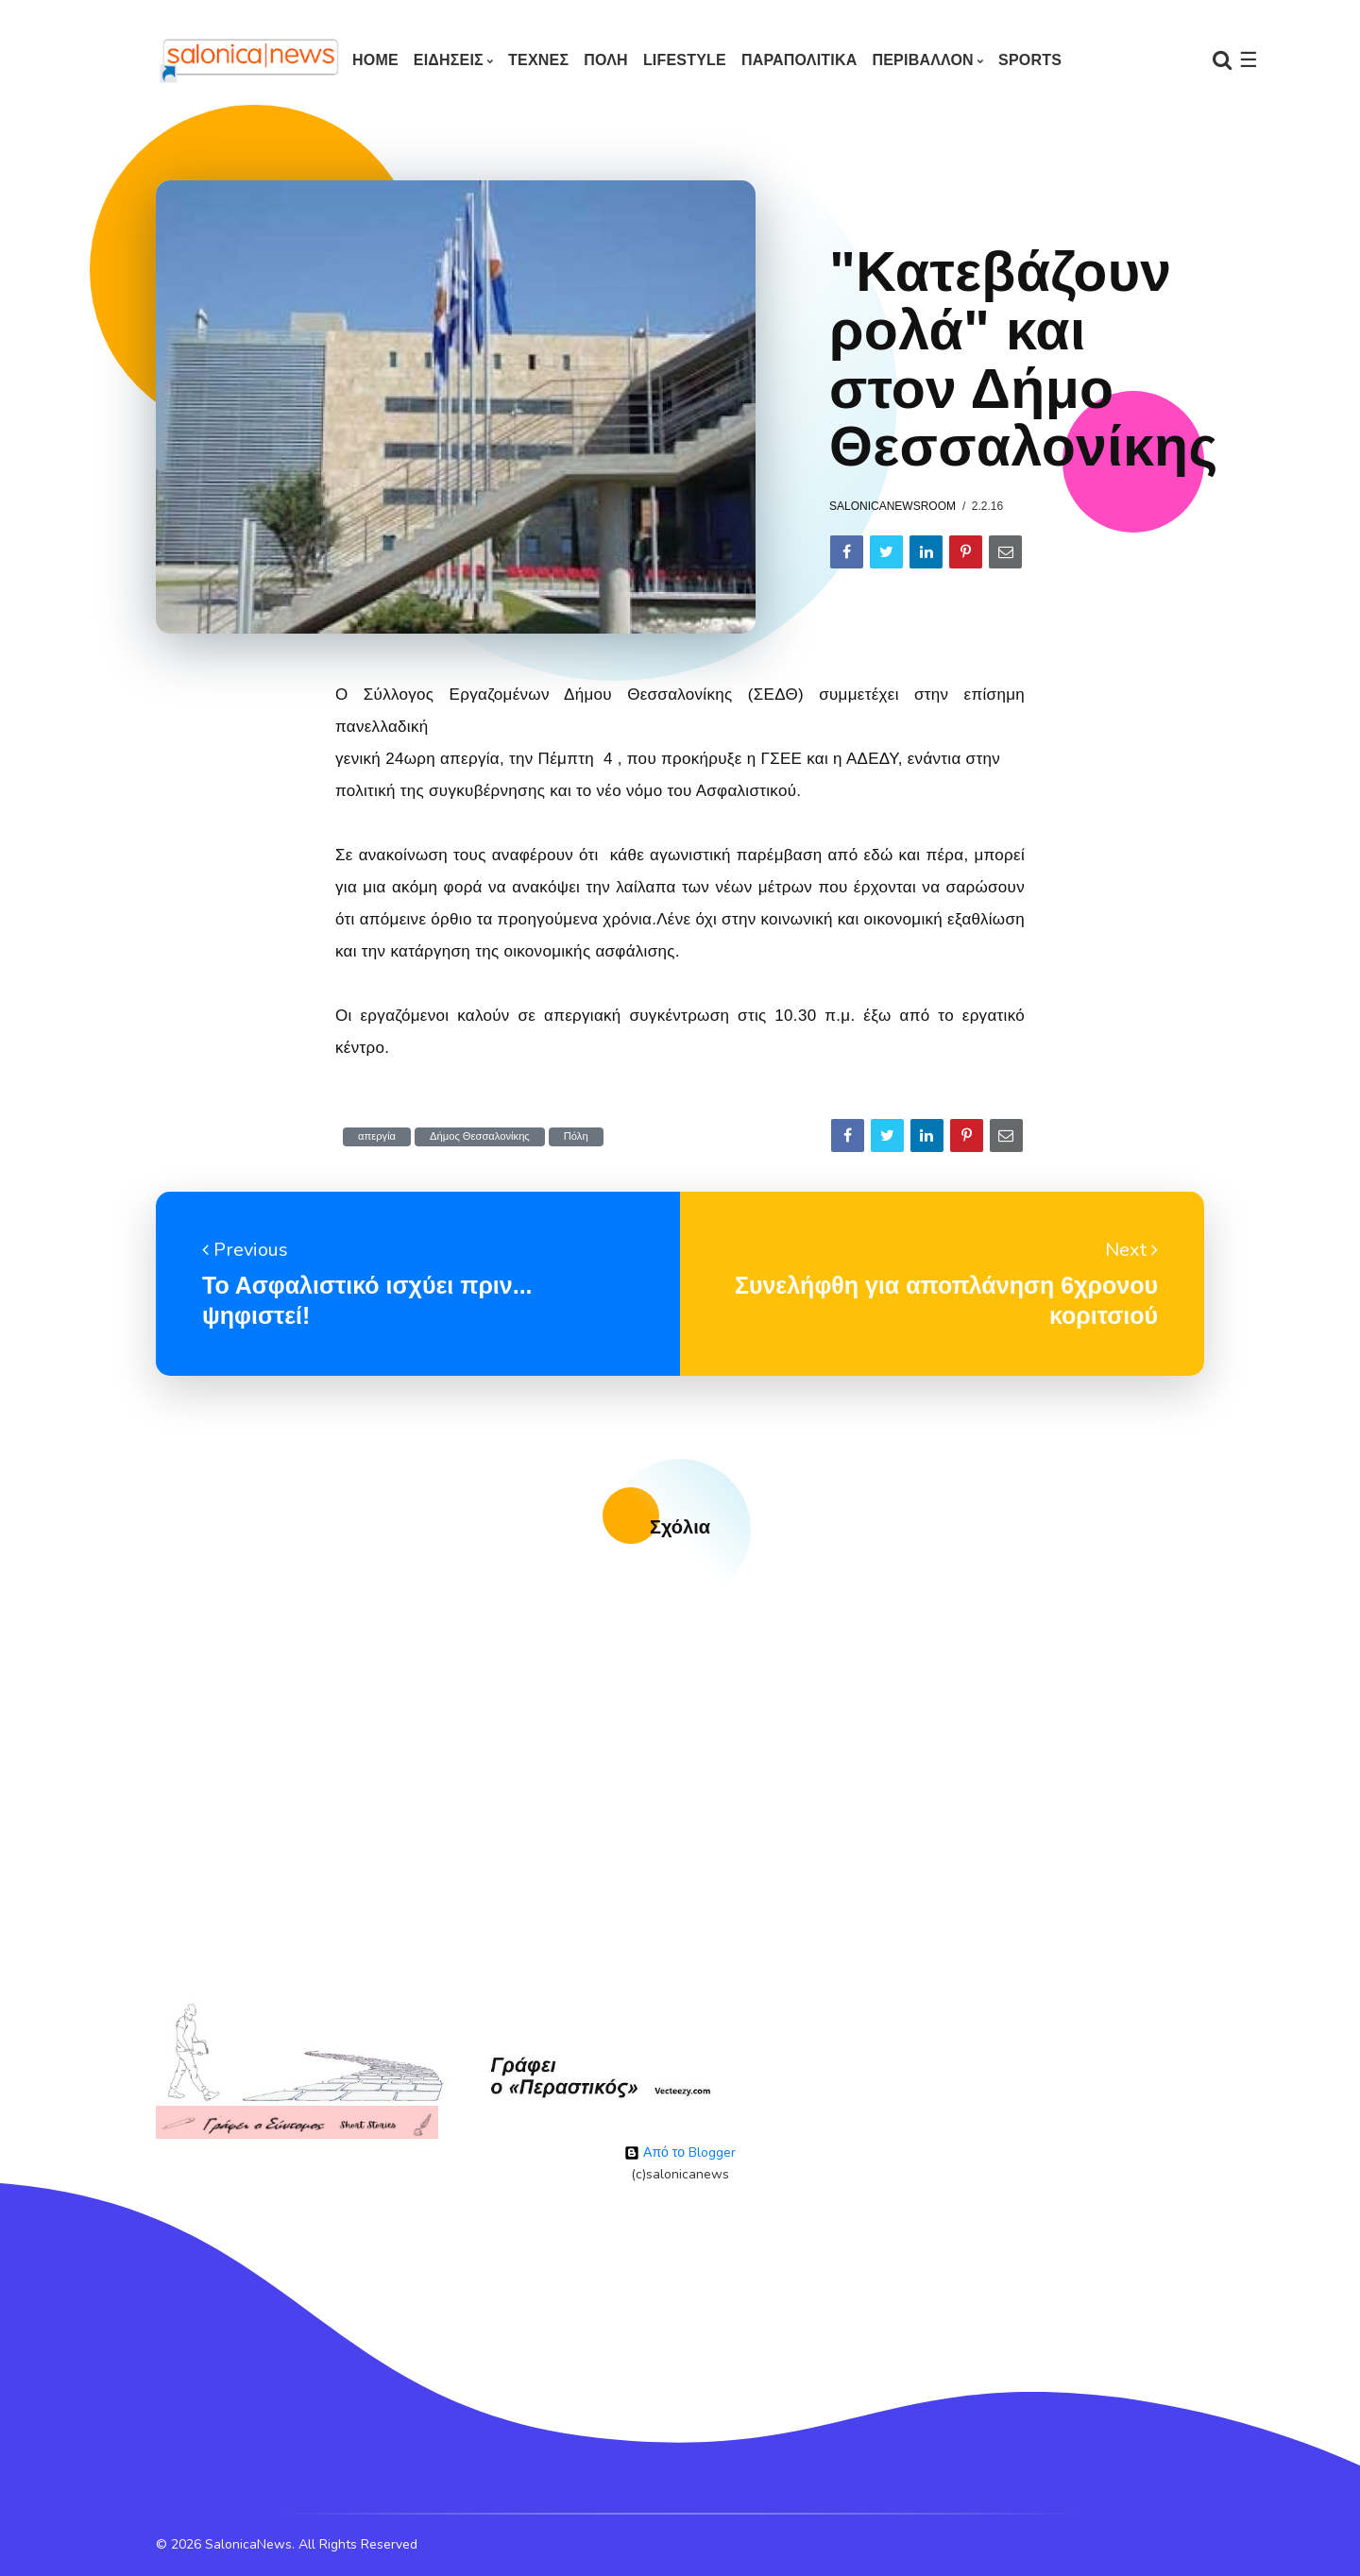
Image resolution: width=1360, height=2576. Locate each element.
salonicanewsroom (892, 506)
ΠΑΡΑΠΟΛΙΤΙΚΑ (799, 60)
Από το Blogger (680, 2152)
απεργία (377, 1136)
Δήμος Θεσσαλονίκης (480, 1136)
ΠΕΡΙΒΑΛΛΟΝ (922, 60)
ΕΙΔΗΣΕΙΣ (449, 60)
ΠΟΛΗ (606, 60)
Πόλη (576, 1136)
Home (375, 60)
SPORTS (1030, 60)
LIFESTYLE (684, 60)
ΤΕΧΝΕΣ (538, 60)
